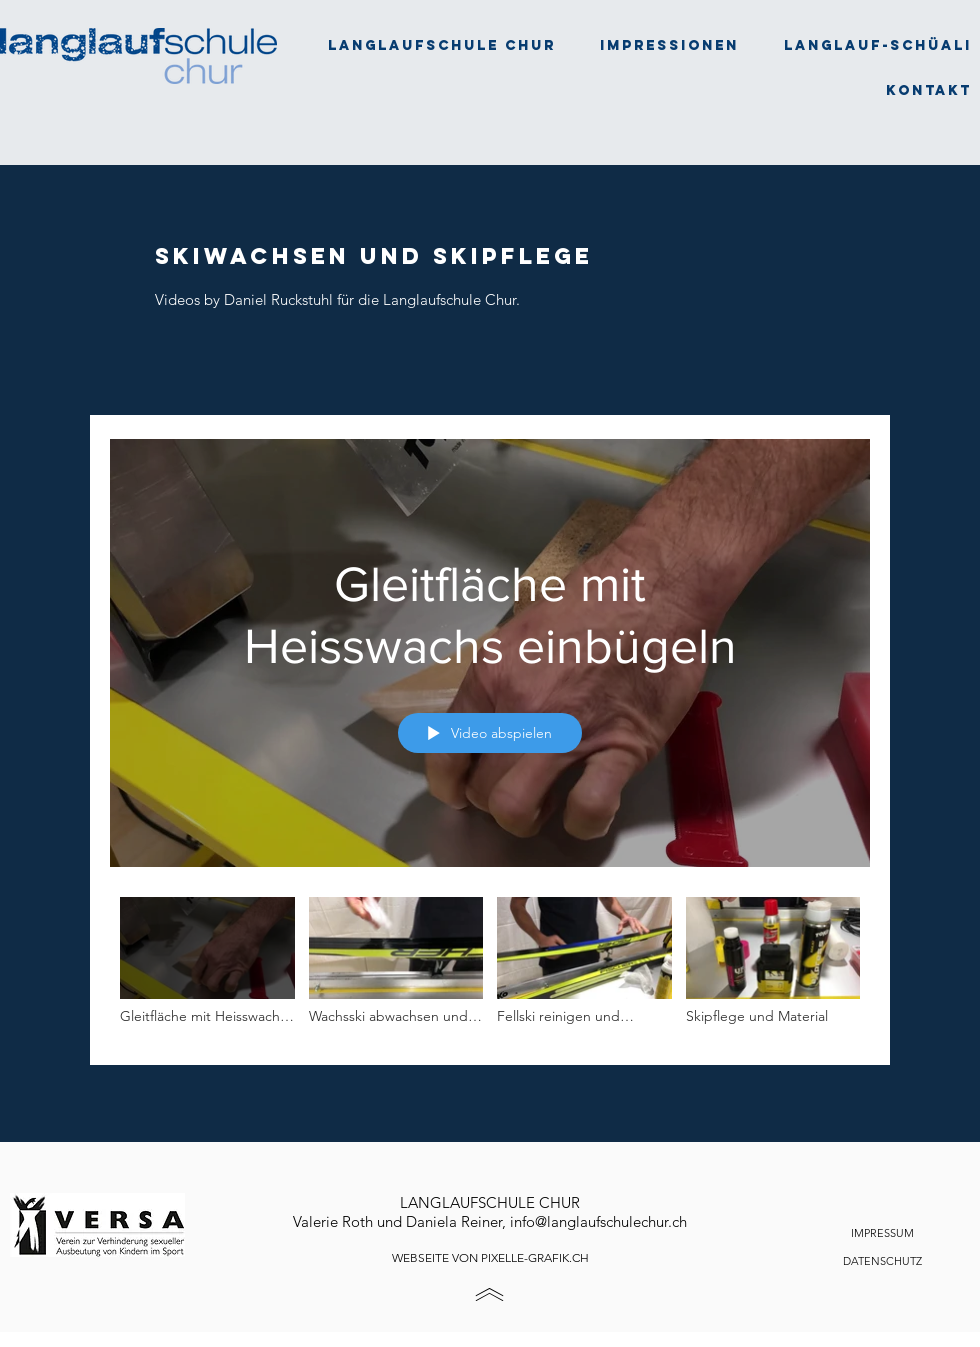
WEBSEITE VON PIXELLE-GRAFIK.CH (490, 1257)
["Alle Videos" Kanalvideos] (490, 966)
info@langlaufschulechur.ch (598, 1221)
